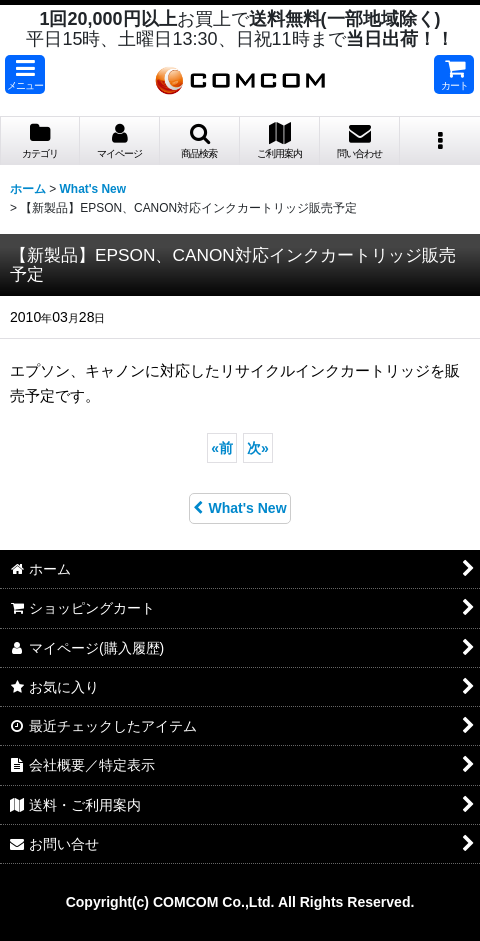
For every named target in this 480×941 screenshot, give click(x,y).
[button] (25, 74)
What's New (239, 508)
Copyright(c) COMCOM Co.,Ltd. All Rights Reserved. (240, 902)
